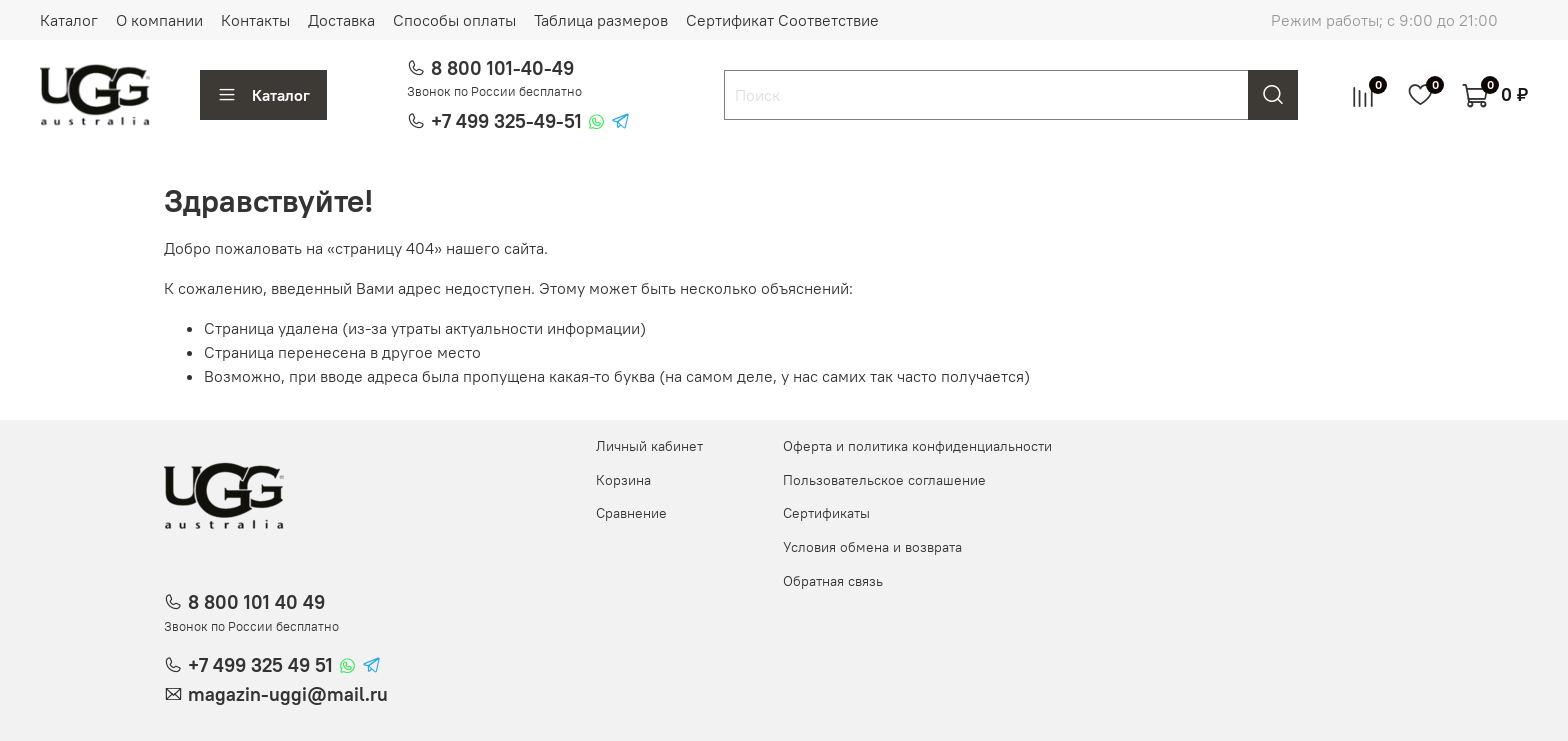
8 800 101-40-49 (502, 68)
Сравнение (631, 513)
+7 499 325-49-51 (506, 121)
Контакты (255, 20)
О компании (159, 20)
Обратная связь (833, 581)
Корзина (623, 480)
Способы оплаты (454, 20)
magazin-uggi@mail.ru (288, 694)
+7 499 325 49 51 (260, 665)
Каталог (69, 20)
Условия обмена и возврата (872, 547)
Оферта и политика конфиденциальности (917, 446)
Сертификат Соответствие (782, 20)
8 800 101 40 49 (256, 602)
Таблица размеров (601, 20)
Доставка (341, 20)
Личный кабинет (649, 446)
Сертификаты (826, 513)
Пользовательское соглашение (884, 480)
